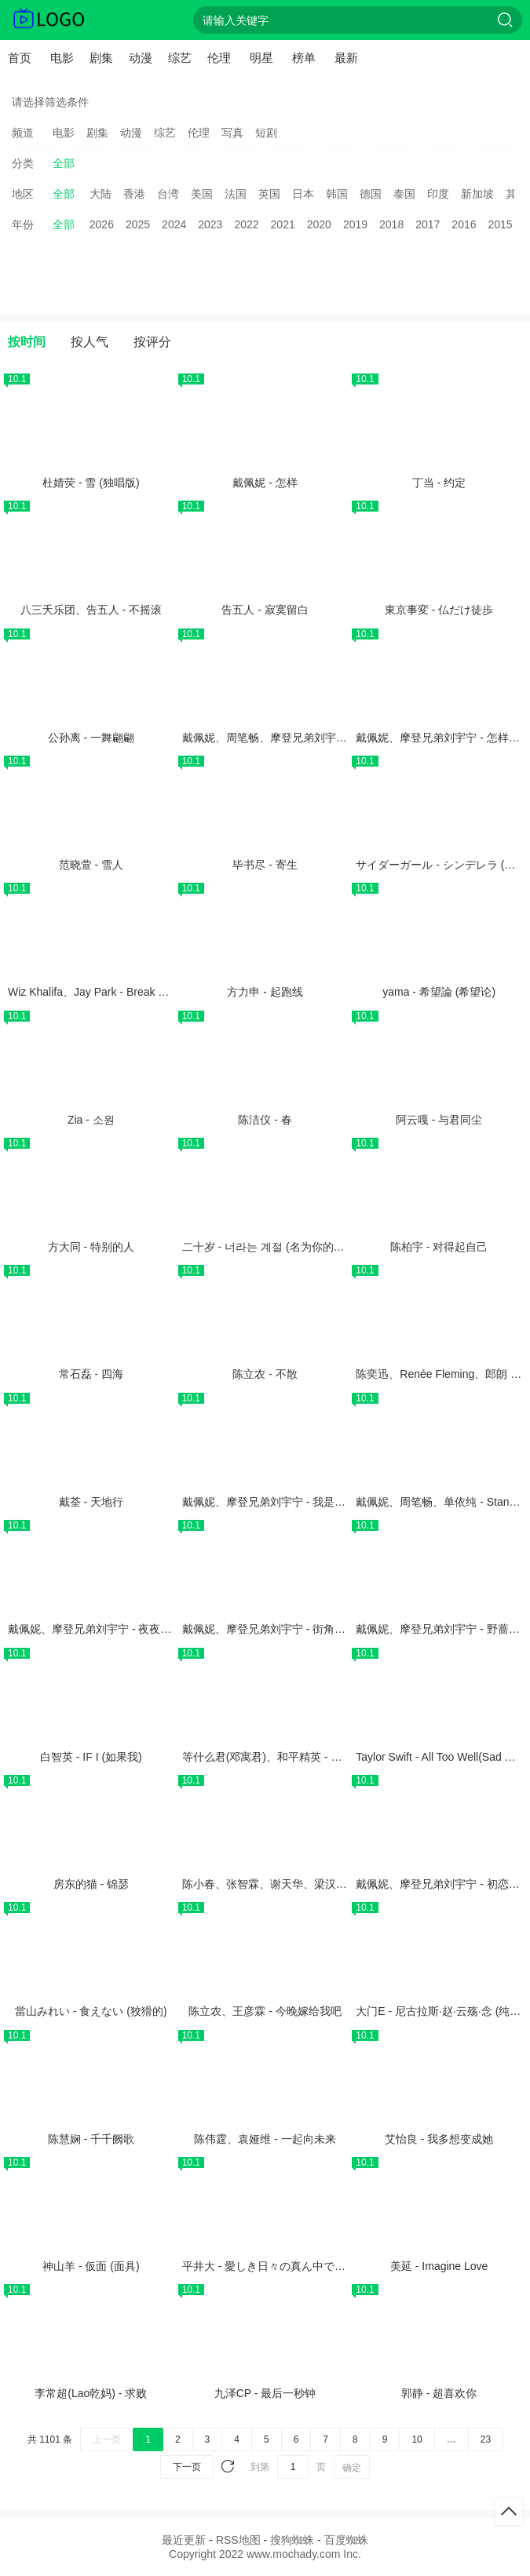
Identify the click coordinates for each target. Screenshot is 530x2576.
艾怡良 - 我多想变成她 (439, 2139)
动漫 (140, 57)
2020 (319, 224)
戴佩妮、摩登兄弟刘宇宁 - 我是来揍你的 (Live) (295, 1502)
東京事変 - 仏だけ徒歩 (439, 609)
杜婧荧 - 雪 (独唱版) (91, 482)
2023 (210, 224)
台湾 (168, 194)
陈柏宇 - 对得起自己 (439, 1247)
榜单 (304, 57)
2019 (355, 224)
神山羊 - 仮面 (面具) (91, 2266)
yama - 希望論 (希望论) (438, 992)
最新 (346, 57)
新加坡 (477, 194)
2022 (246, 224)
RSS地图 (238, 2540)
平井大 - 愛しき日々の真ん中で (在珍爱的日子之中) (307, 2266)
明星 (261, 57)
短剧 (266, 132)
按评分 (152, 341)
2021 (283, 224)
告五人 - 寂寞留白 (264, 609)
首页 (19, 57)
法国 (236, 194)
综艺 (180, 57)
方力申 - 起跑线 (264, 992)
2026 (102, 224)
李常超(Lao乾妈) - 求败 (91, 2393)
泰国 (404, 194)
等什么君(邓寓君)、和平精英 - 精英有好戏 (284, 1757)
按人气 (89, 341)
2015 (500, 224)
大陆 (100, 194)
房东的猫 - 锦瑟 (91, 1884)
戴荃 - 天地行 (91, 1502)
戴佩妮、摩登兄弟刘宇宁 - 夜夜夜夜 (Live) (110, 1629)
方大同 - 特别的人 (91, 1247)
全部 (64, 163)
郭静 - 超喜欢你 (439, 2393)
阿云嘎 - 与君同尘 (439, 1119)
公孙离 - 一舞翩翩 (91, 737)
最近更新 (184, 2540)
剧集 (101, 57)
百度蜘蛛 (346, 2540)
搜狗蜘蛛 (292, 2540)
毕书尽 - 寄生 (264, 864)
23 (486, 2439)
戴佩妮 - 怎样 (264, 482)
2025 (138, 224)
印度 (438, 194)
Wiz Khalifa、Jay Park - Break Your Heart (109, 992)
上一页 (107, 2439)
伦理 (219, 57)
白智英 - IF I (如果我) (91, 1757)
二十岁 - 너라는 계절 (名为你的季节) (271, 1247)
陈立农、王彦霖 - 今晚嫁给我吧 (264, 2011)
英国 (269, 194)
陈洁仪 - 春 (264, 1119)
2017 (427, 224)
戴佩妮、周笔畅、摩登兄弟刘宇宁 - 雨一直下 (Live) (306, 737)
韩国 (337, 194)
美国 (202, 194)
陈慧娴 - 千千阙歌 (91, 2139)
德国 (371, 194)
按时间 (27, 341)
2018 (391, 224)
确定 (351, 2467)
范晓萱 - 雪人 (91, 864)
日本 (303, 194)
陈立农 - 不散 (264, 1374)
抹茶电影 (49, 19)
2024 (174, 224)
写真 (232, 132)
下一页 (187, 2466)
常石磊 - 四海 (91, 1374)
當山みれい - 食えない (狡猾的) (91, 2011)
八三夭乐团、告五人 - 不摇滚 (91, 609)
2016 (463, 224)
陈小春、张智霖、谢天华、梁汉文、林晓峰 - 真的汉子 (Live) (328, 1884)
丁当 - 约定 (439, 482)
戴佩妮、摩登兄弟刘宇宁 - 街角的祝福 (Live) (290, 1629)
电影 (62, 57)
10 (416, 2439)
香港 (134, 194)
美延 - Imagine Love (439, 2266)
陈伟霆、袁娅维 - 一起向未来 (264, 2139)
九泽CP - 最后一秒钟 (265, 2393)
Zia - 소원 (91, 1119)
